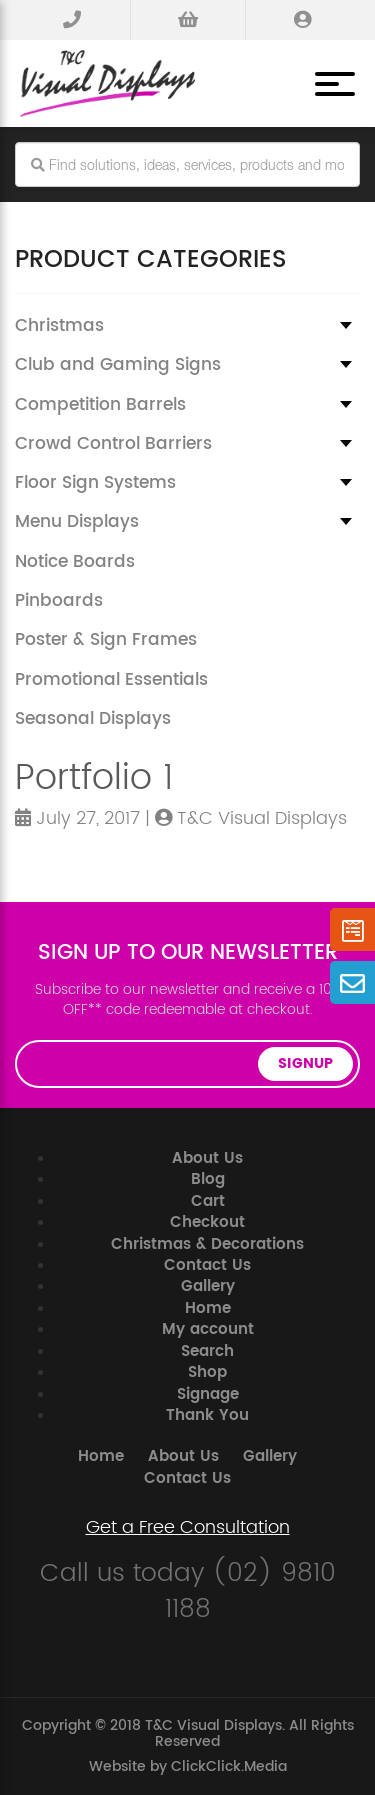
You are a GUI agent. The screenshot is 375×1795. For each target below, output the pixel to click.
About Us (207, 1158)
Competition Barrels (100, 405)
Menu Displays (77, 522)
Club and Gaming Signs (118, 365)
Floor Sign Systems (95, 483)
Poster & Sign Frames (106, 640)
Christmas (59, 326)
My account (208, 1329)
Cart (208, 1201)
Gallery (208, 1286)
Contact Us (207, 1265)
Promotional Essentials (111, 680)
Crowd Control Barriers (113, 444)
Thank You (207, 1415)
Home (208, 1308)
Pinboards (59, 601)
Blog (208, 1179)
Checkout (207, 1222)
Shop (207, 1372)
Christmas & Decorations (207, 1244)
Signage (208, 1394)
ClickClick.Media (229, 1766)
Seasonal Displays (93, 719)
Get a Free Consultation (188, 1528)
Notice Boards (75, 562)
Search (207, 1351)
